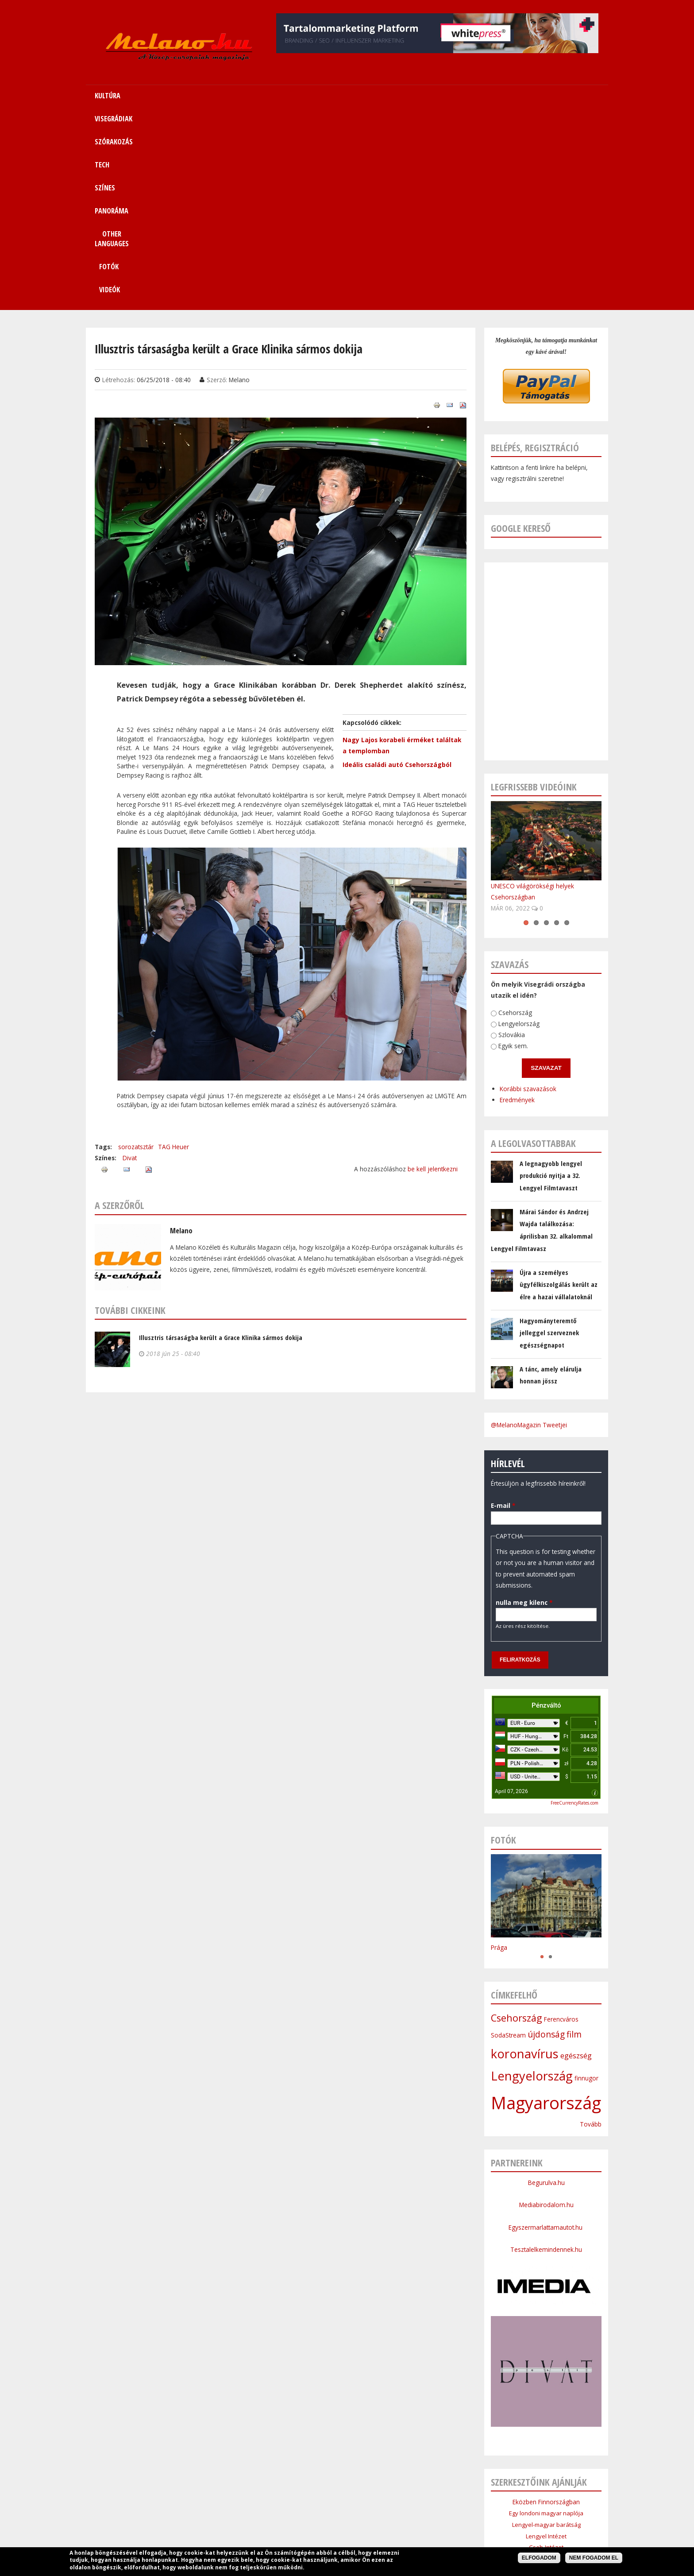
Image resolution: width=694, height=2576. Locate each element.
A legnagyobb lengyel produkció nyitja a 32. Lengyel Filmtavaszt (551, 981)
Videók (551, 96)
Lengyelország (517, 829)
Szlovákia (510, 840)
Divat (130, 964)
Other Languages (431, 2496)
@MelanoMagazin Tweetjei (529, 1231)
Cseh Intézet (546, 2353)
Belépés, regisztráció (535, 253)
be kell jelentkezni (433, 975)
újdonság (546, 1840)
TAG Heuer (173, 953)
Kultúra (206, 2496)
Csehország (514, 817)
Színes (347, 2496)
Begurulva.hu (546, 1988)
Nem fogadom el (593, 2558)
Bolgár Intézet (546, 2375)
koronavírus (525, 1860)
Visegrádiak (243, 2496)
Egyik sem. (511, 851)
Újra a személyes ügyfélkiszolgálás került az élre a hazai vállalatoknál (559, 1090)
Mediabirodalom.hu (546, 2011)
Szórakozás (286, 2496)
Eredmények (514, 905)
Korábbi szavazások (525, 894)
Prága (499, 1753)
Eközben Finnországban (546, 2308)
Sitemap (478, 2496)
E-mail (502, 1310)
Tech (321, 2496)
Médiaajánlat (324, 2517)
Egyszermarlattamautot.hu (546, 2033)
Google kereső (521, 334)
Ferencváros (561, 1825)
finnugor (586, 1884)
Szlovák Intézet (546, 2364)
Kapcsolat (513, 2496)
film (574, 1840)
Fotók (503, 96)
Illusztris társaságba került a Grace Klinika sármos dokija (220, 1143)
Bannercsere (414, 2517)
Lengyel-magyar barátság (546, 2331)
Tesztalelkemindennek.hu (546, 2055)
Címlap (176, 2496)
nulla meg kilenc (521, 1407)
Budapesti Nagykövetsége (546, 2398)
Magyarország (546, 1908)
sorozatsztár (136, 953)
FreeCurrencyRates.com (574, 1609)
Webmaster (402, 2539)
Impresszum (279, 2517)
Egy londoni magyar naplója (546, 2319)
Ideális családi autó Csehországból (397, 570)
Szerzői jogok (368, 2517)
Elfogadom (539, 2558)
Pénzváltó (546, 1511)
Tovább (590, 1930)
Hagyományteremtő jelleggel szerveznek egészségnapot (549, 1138)
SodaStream (508, 1841)
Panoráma (382, 2496)
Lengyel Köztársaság (546, 2387)
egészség (576, 1862)
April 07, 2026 (511, 1597)
